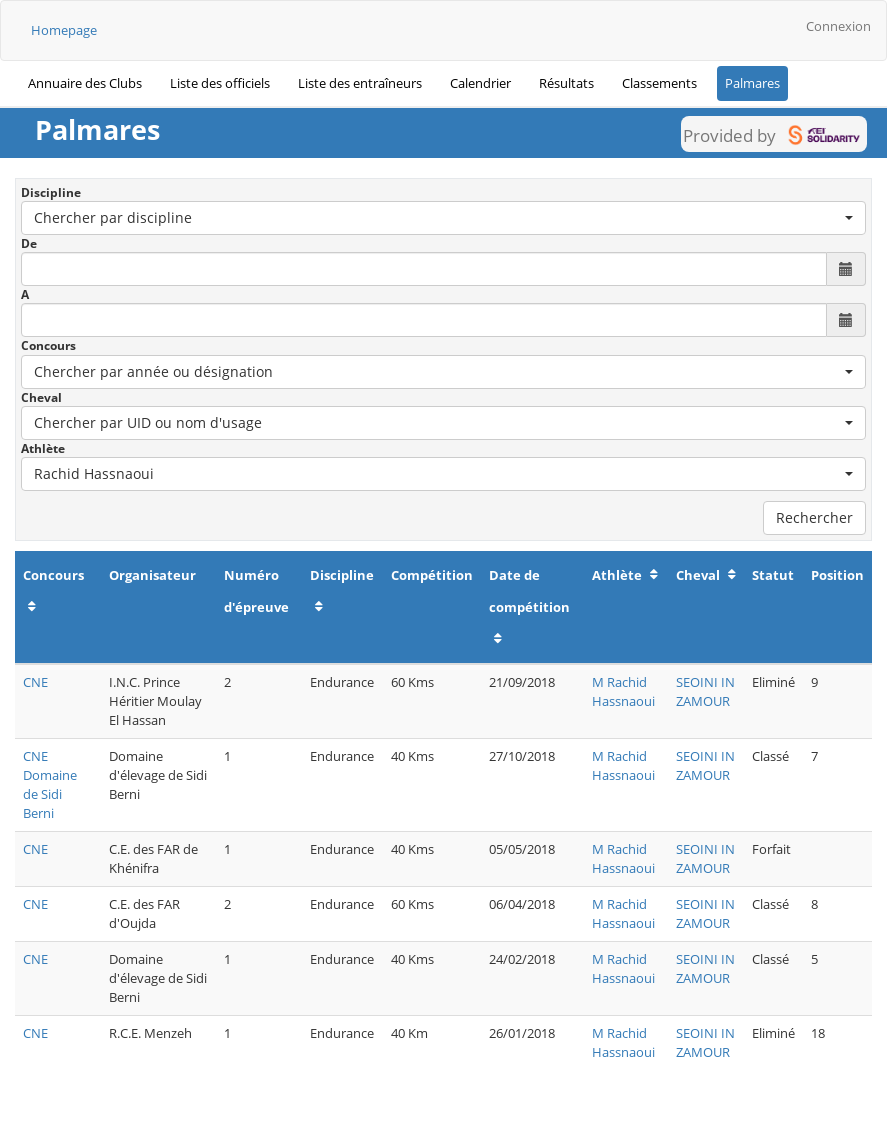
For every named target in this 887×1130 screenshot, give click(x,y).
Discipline (51, 192)
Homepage (64, 30)
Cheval (41, 397)
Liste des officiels (220, 83)
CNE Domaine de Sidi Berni (50, 784)
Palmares (752, 83)
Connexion (838, 26)
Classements (659, 83)
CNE (35, 682)
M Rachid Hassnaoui (623, 691)
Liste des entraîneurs (360, 83)
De (29, 243)
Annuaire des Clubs (85, 83)
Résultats (566, 83)
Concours (48, 345)
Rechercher (814, 517)
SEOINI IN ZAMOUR (705, 691)
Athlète (43, 448)
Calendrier (480, 83)
